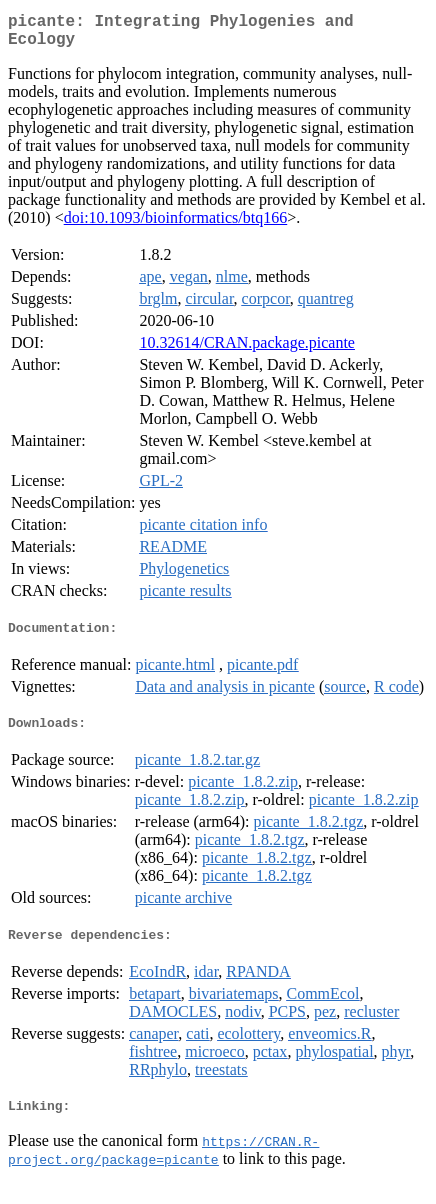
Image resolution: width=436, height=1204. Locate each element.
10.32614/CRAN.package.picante (247, 350)
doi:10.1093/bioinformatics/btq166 (176, 225)
